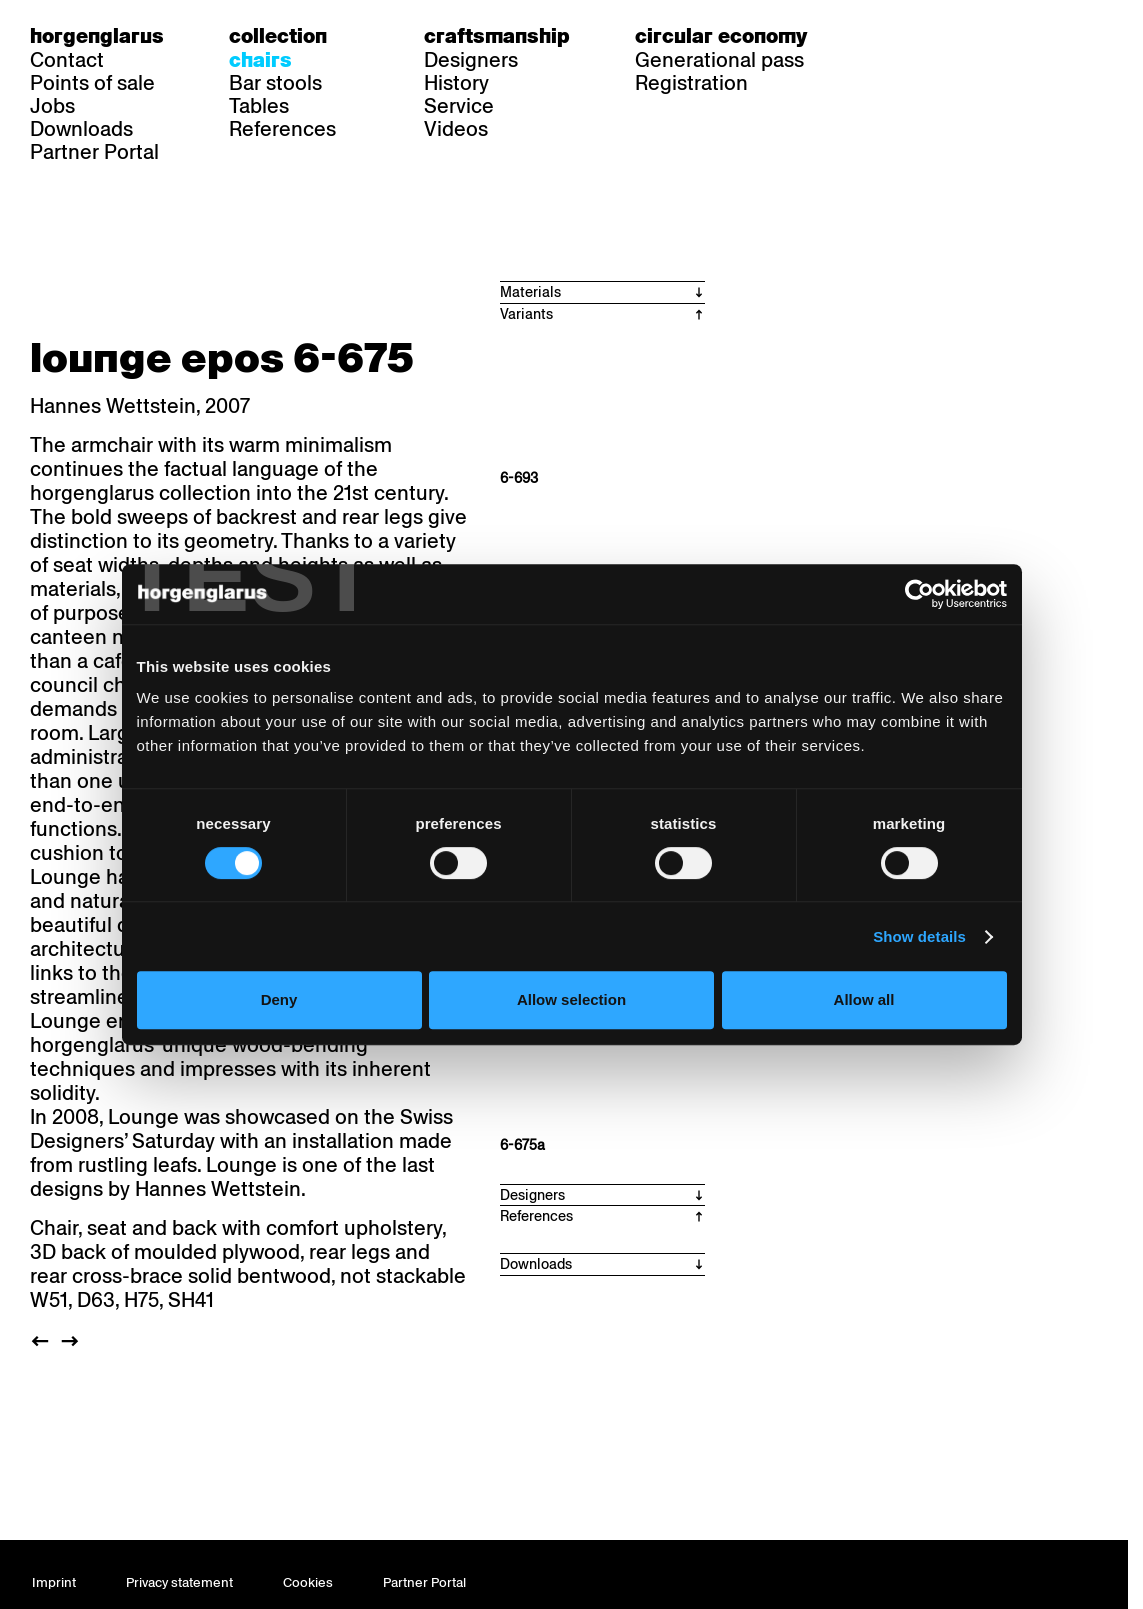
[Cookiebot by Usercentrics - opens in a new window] (919, 594)
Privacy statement (179, 1582)
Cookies (308, 1582)
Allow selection (571, 999)
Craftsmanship (497, 36)
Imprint (54, 1582)
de (884, 36)
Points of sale (92, 83)
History (456, 83)
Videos (456, 129)
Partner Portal (94, 152)
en (961, 36)
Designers (471, 60)
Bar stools (275, 83)
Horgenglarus (97, 36)
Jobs (52, 106)
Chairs (260, 60)
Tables (259, 106)
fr (922, 36)
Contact (67, 60)
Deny (279, 999)
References (282, 129)
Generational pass (719, 60)
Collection (278, 36)
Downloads (81, 129)
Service (459, 106)
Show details (919, 936)
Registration (691, 83)
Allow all (864, 999)
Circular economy (721, 36)
